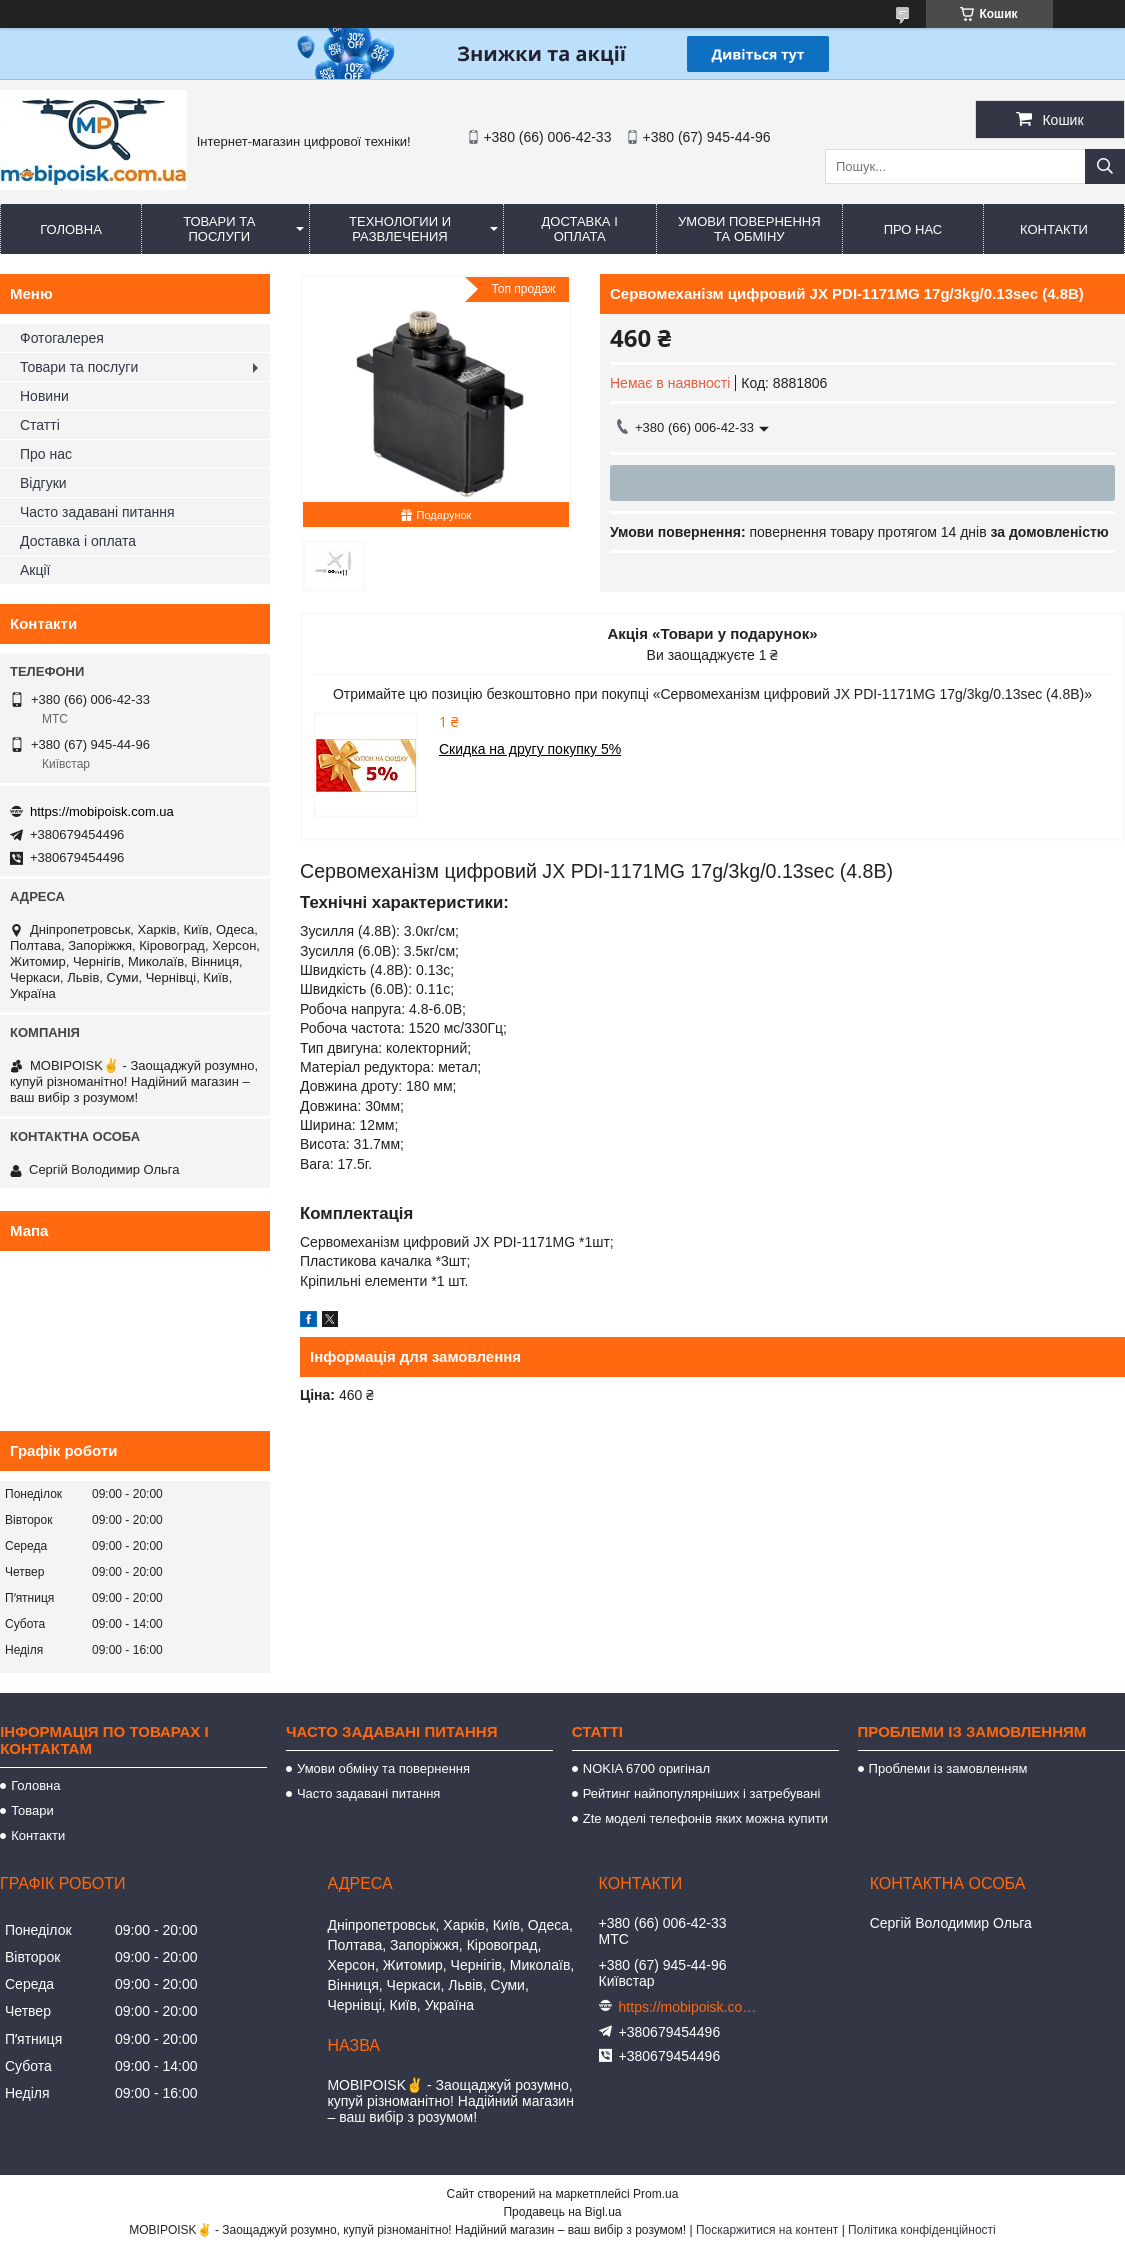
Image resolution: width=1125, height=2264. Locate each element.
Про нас (913, 229)
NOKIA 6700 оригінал (646, 1768)
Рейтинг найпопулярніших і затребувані (702, 1793)
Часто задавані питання (97, 512)
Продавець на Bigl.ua (562, 2212)
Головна (71, 229)
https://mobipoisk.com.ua (102, 811)
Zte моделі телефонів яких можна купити (705, 1818)
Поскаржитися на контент (767, 2230)
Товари (32, 1810)
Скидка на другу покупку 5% (530, 749)
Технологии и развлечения (400, 229)
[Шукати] (1105, 166)
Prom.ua (655, 2194)
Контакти (1054, 229)
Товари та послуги (219, 229)
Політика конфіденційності (922, 2230)
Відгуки (43, 483)
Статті (40, 425)
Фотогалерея (62, 338)
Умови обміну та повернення (383, 1768)
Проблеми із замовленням (948, 1768)
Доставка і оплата (580, 229)
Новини (44, 396)
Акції (35, 570)
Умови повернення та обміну (749, 229)
